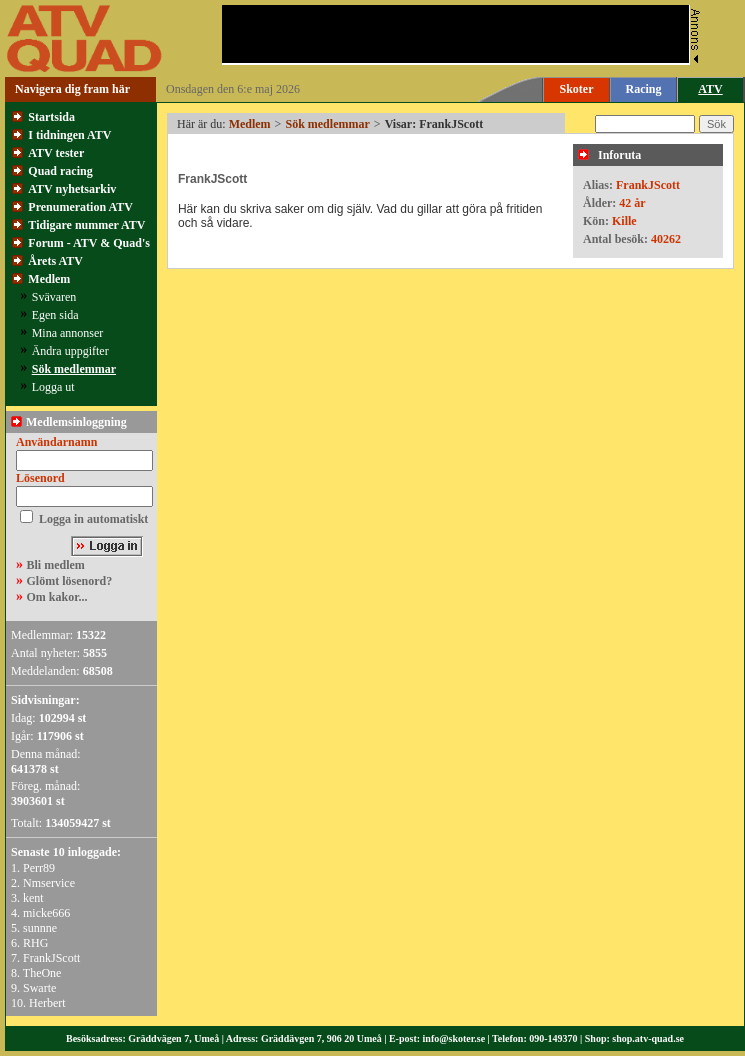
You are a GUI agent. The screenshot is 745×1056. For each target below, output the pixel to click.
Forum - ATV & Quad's (89, 243)
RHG (35, 943)
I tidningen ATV (69, 135)
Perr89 (39, 868)
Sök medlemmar (74, 369)
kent (33, 898)
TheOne (42, 973)
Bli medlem (56, 565)
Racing (644, 89)
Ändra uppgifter (70, 351)
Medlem (49, 279)
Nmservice (49, 883)
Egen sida (55, 315)
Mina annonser (68, 333)
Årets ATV (55, 261)
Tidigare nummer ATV (86, 225)
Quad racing (60, 171)
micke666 (46, 913)
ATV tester (56, 153)
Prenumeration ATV (80, 207)
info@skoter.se (454, 1038)
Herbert (47, 1003)
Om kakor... (57, 597)
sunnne (40, 928)
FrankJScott (51, 958)
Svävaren (54, 297)
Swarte (39, 988)
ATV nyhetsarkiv (72, 189)
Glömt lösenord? (70, 581)
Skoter (577, 89)
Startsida (51, 117)
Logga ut (53, 387)
